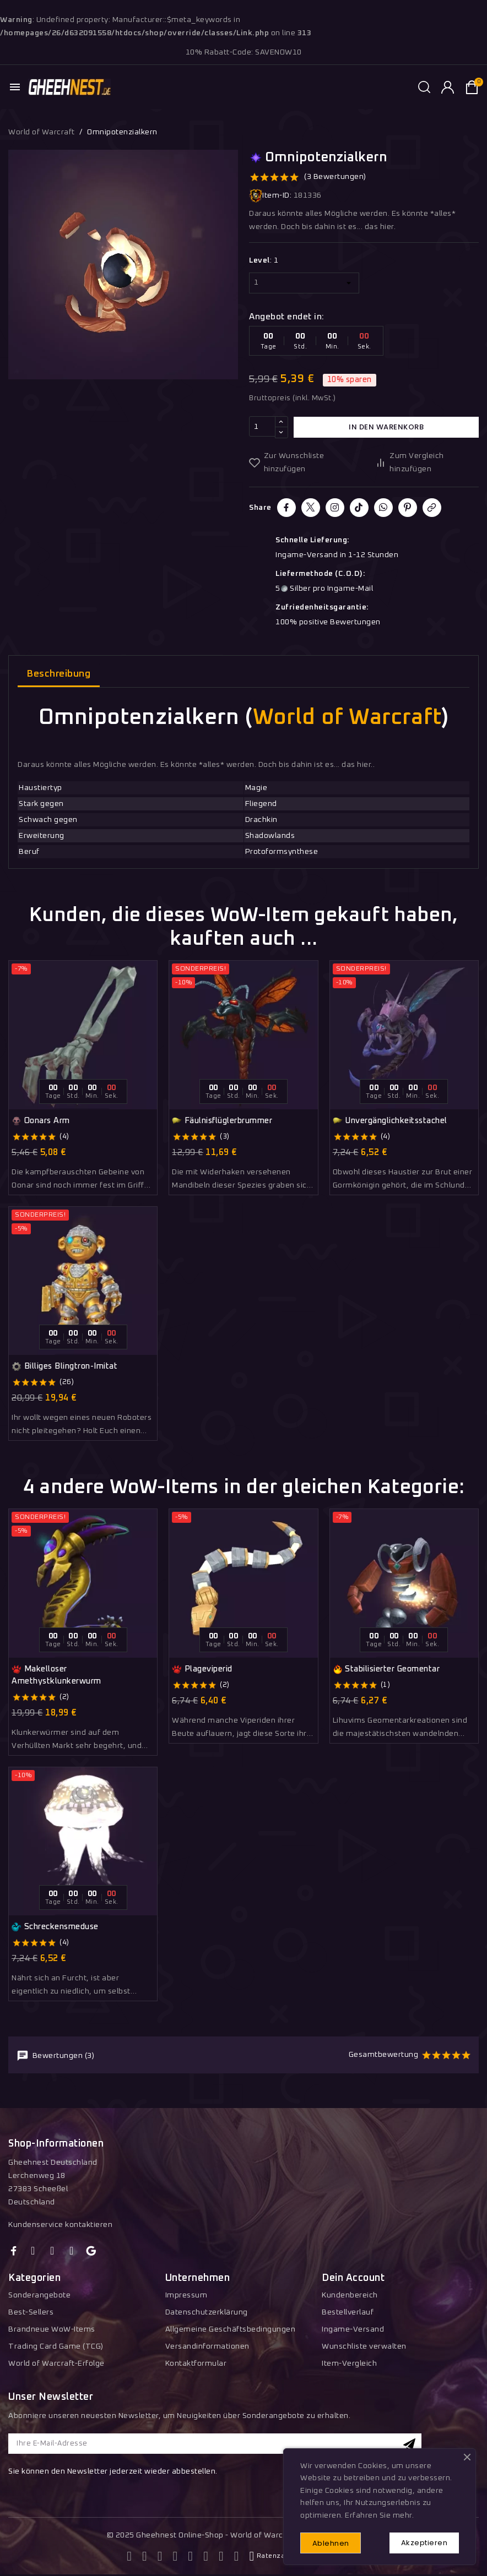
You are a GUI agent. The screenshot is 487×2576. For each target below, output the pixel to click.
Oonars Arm (41, 1121)
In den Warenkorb (386, 427)
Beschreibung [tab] (58, 674)
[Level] (304, 283)
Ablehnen (331, 2542)
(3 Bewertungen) (335, 177)
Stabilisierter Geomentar (386, 1669)
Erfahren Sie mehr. (379, 2514)
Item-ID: (270, 196)
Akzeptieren (423, 2542)
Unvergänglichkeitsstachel (390, 1121)
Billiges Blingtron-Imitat (64, 1366)
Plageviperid (202, 1669)
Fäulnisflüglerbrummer (222, 1121)
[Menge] (262, 427)
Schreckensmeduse (55, 1927)
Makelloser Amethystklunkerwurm (56, 1674)
